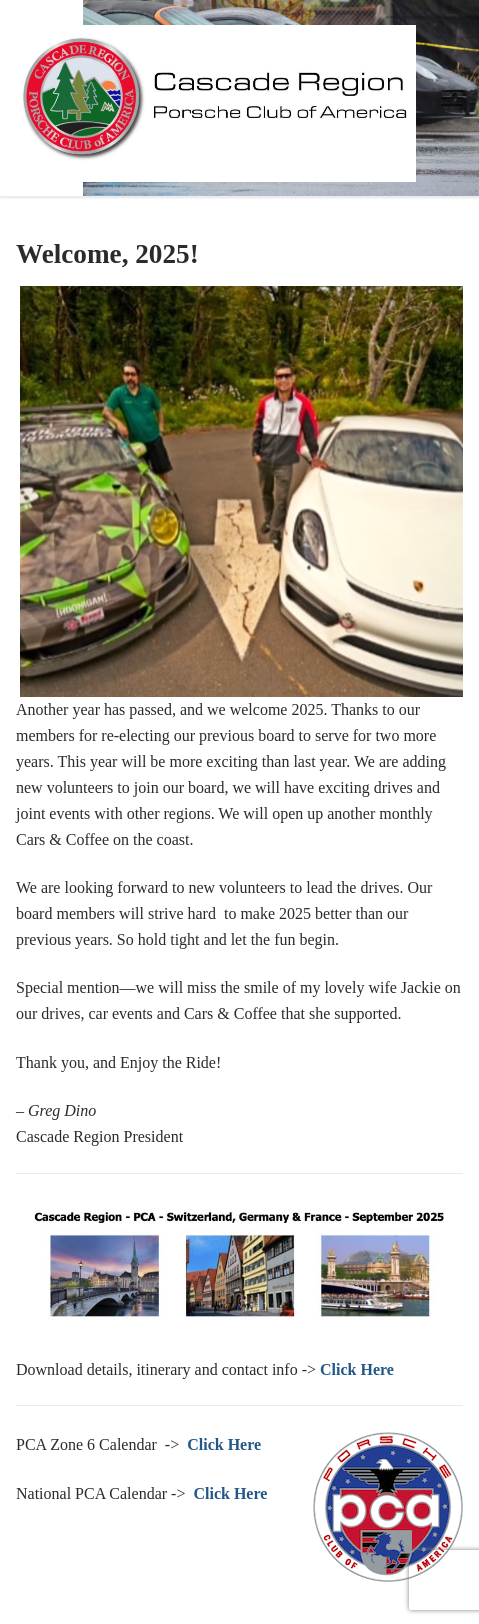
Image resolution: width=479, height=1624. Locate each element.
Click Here (224, 1444)
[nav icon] (452, 98)
